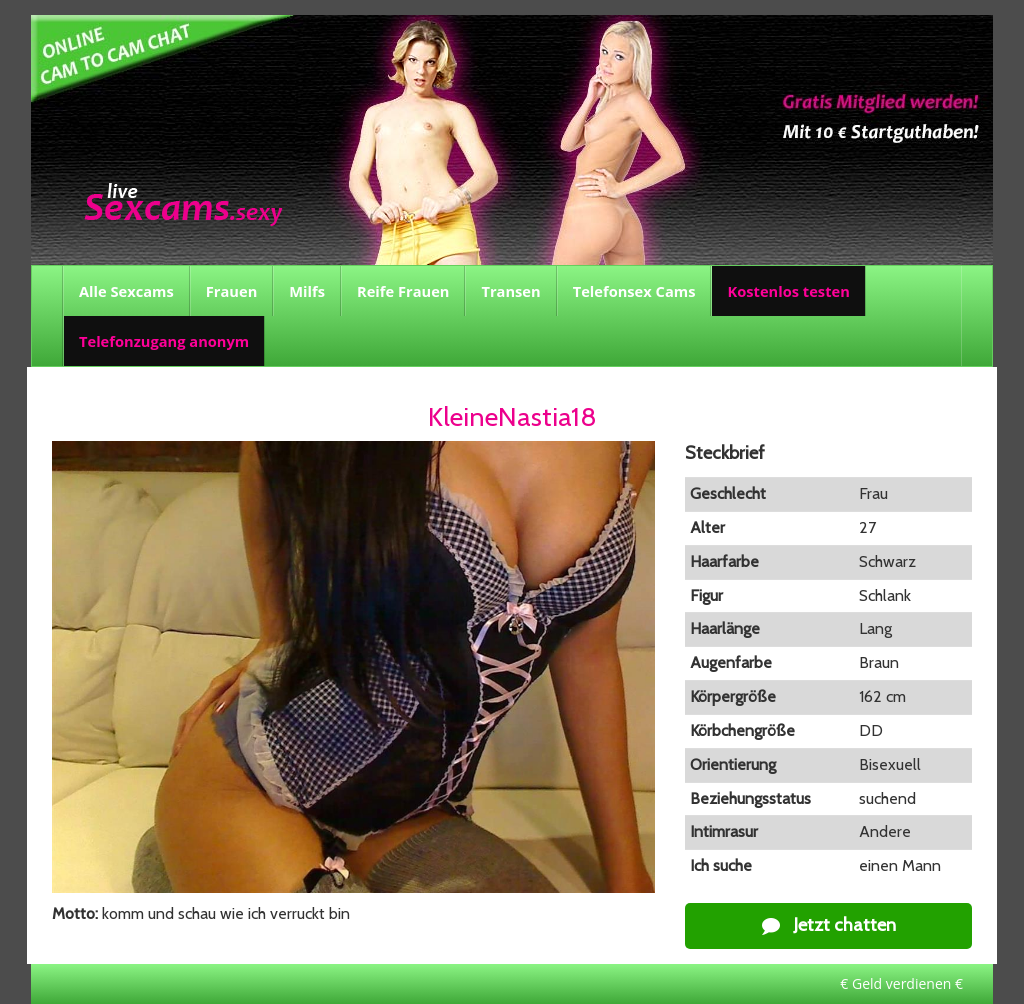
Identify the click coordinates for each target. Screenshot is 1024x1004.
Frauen (231, 291)
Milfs (307, 291)
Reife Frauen (403, 291)
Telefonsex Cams (634, 291)
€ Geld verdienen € (901, 983)
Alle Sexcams (126, 291)
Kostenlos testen (788, 291)
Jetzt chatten (829, 925)
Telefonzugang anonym (164, 341)
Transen (510, 291)
